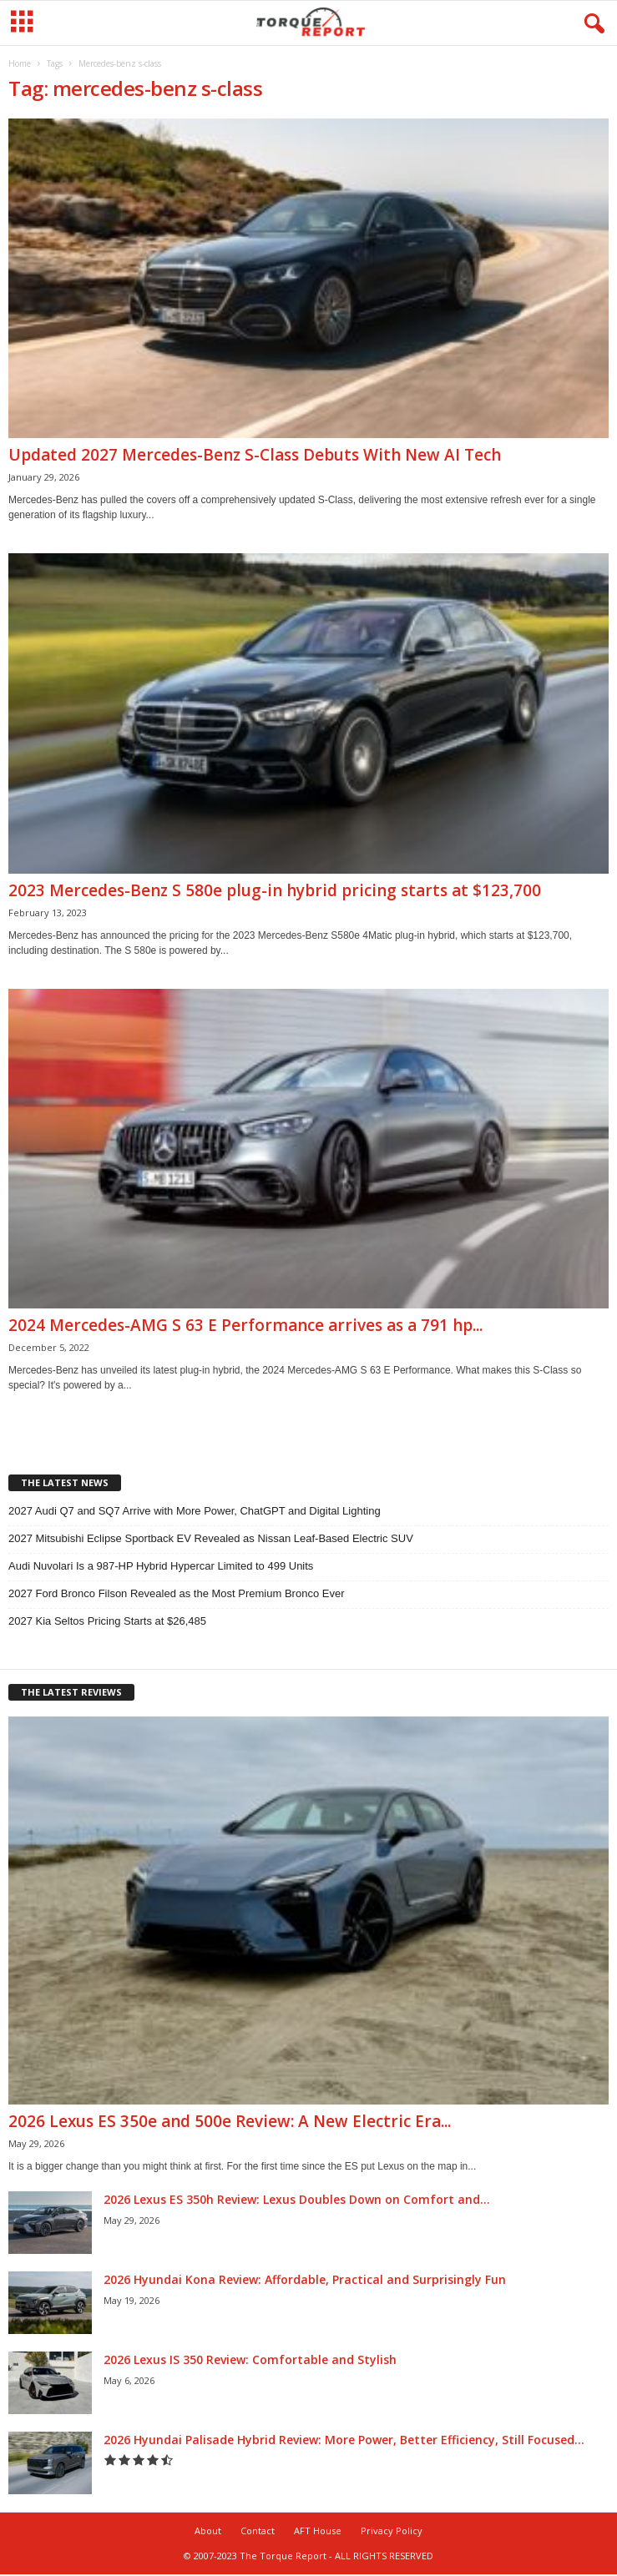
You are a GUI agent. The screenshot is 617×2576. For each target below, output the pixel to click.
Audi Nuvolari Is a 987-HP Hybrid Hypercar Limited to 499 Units (160, 1566)
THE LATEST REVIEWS (71, 1692)
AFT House (317, 2530)
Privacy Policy (391, 2530)
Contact (257, 2530)
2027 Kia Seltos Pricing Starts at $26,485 (107, 1621)
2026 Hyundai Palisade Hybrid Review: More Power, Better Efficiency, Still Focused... (344, 2439)
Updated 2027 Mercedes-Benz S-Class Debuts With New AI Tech (254, 455)
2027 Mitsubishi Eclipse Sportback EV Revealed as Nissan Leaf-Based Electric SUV (210, 1538)
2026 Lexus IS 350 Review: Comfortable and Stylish (250, 2359)
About (208, 2530)
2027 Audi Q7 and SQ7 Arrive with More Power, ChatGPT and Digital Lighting (194, 1511)
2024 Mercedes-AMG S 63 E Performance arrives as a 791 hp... (245, 1325)
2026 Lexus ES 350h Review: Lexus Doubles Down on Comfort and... (297, 2199)
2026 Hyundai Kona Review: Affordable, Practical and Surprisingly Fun (305, 2279)
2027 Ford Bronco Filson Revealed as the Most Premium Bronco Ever (176, 1593)
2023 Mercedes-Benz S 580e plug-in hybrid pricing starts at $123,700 (274, 890)
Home (19, 63)
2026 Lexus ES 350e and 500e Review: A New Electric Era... (229, 2121)
